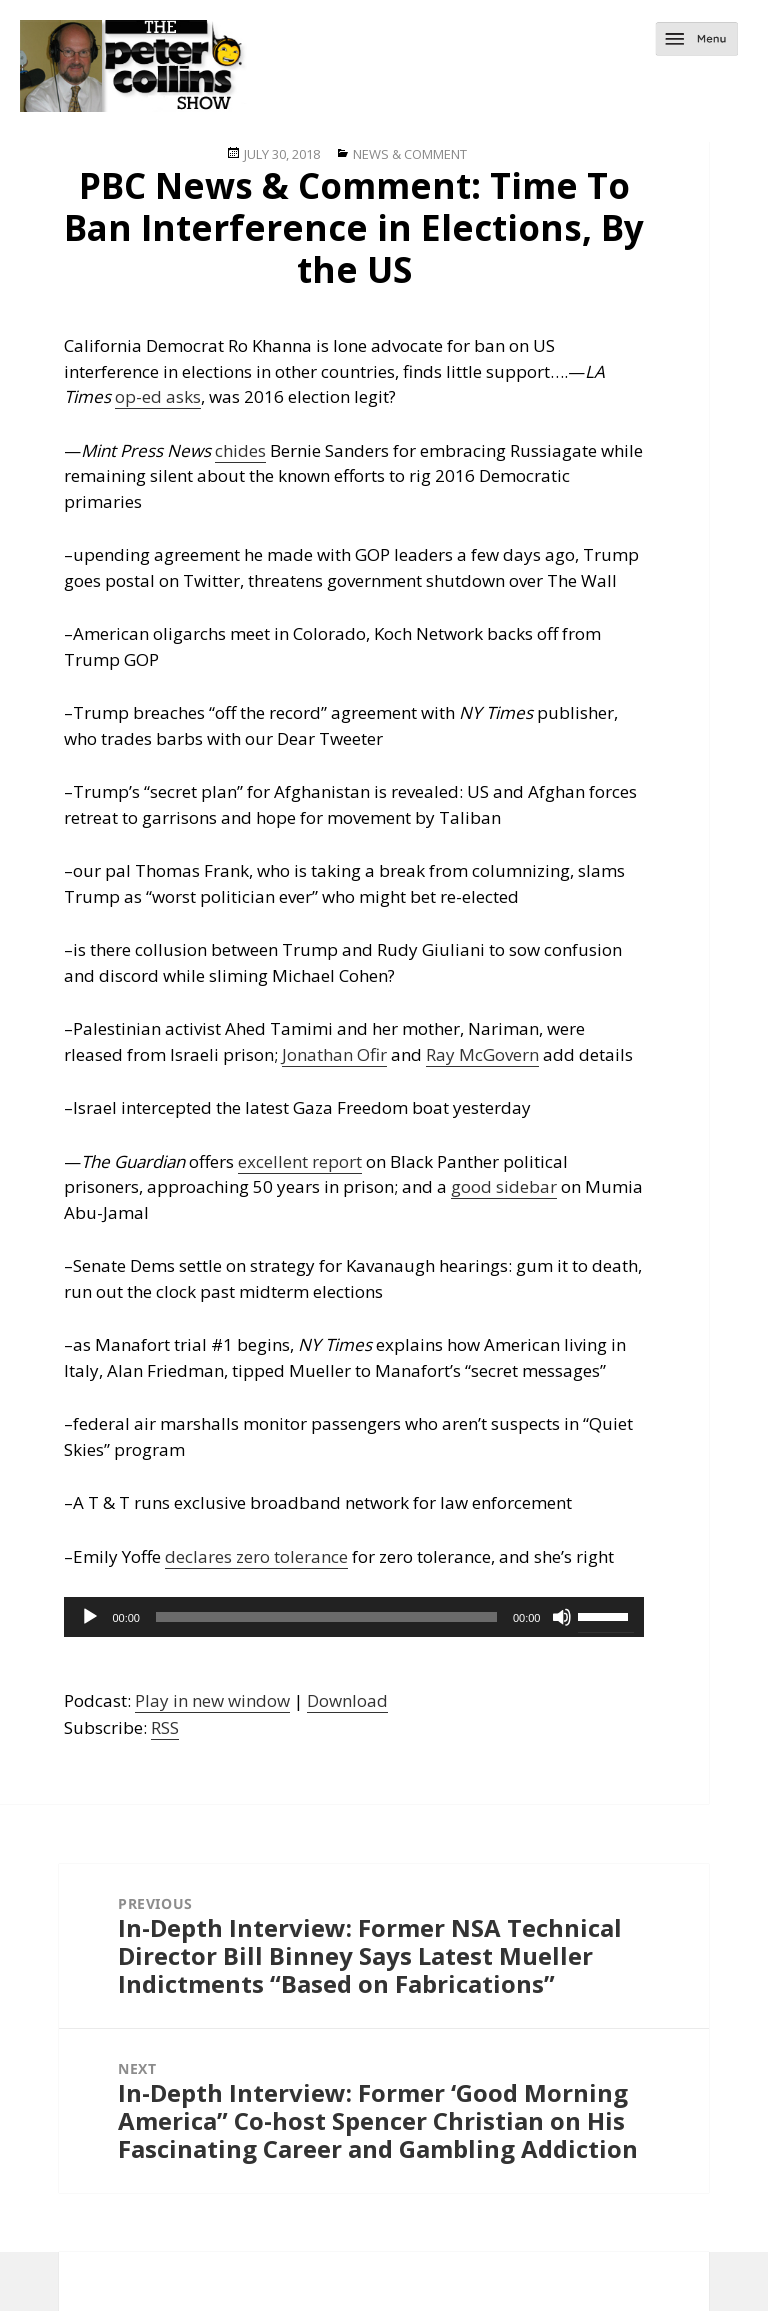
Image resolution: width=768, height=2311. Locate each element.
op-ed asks (158, 396)
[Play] (90, 1617)
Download (347, 1700)
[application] (354, 1617)
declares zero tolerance (256, 1556)
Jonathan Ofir (334, 1054)
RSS (165, 1727)
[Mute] (562, 1617)
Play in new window (212, 1700)
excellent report (300, 1161)
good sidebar (504, 1186)
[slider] (326, 1617)
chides (240, 450)
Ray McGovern (482, 1054)
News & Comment (410, 154)
